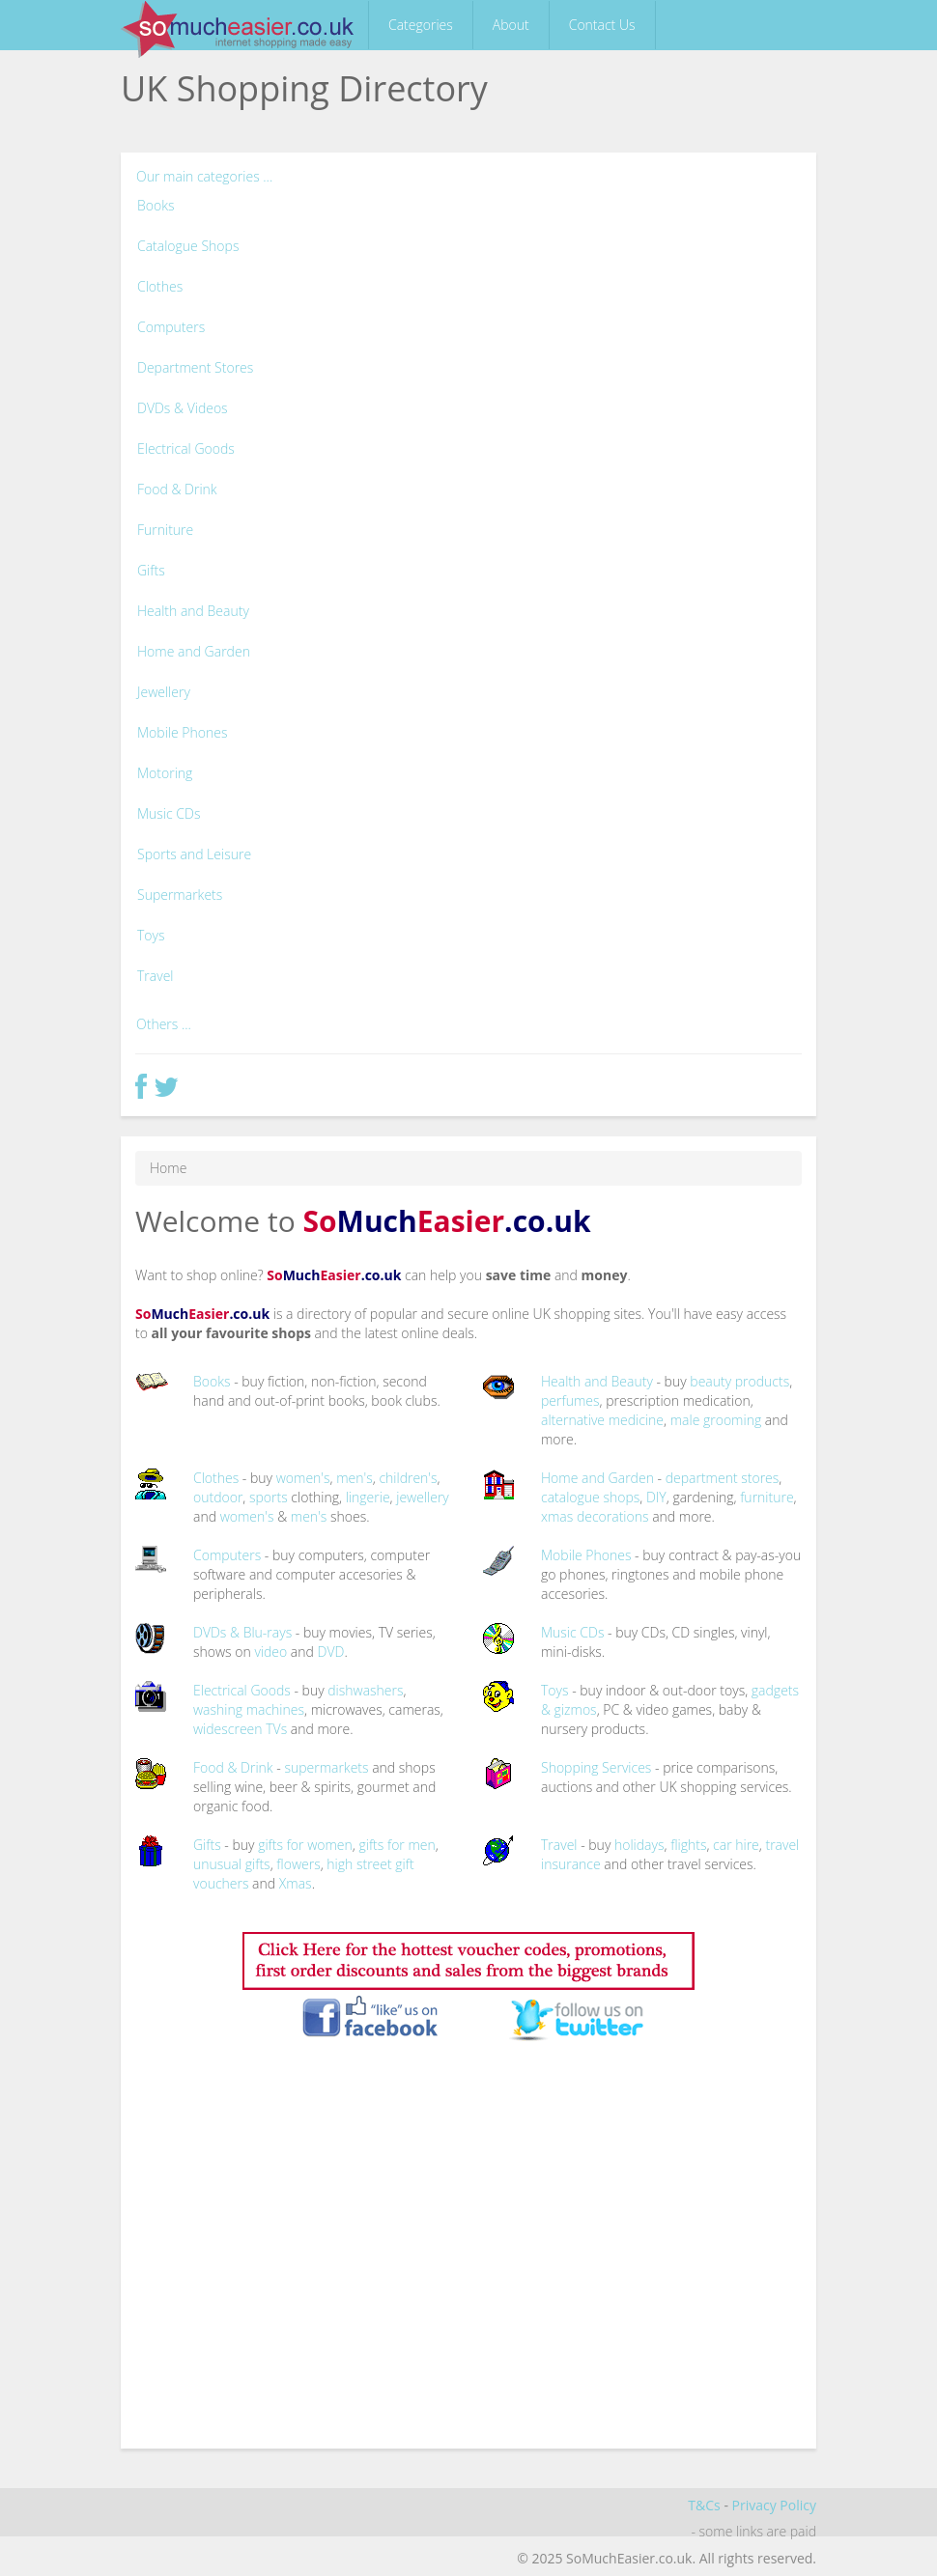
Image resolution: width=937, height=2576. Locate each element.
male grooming (716, 1420)
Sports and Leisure (194, 854)
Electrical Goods (186, 448)
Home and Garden (193, 651)
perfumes (570, 1400)
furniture (766, 1497)
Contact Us (602, 24)
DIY (656, 1497)
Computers (171, 327)
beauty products (739, 1381)
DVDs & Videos (182, 408)
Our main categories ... (204, 176)
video (270, 1651)
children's (408, 1478)
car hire (736, 1844)
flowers (298, 1864)
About (511, 24)
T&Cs (704, 2505)
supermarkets (326, 1767)
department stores (723, 1478)
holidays (639, 1844)
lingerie (368, 1497)
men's (354, 1478)
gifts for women (305, 1844)
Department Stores (195, 367)
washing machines (248, 1709)
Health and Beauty (193, 611)
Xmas (295, 1883)
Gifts (151, 570)
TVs (276, 1729)
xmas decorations (595, 1516)
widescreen (228, 1729)
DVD (331, 1651)
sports (268, 1497)
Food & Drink (177, 489)
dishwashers (365, 1690)
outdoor (217, 1497)
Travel (155, 975)
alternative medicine (602, 1420)
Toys (151, 935)
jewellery (422, 1497)
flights (688, 1844)
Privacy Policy (774, 2505)
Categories (420, 24)
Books (156, 205)
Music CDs (168, 813)
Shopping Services (596, 1767)
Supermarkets (179, 894)
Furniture (165, 529)
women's (303, 1478)
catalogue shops (590, 1497)
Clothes (160, 286)
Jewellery (163, 692)
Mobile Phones (182, 732)
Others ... (163, 1024)
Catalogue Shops (188, 246)
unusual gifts (231, 1864)
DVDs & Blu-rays (242, 1632)
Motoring (164, 773)
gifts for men (396, 1844)
